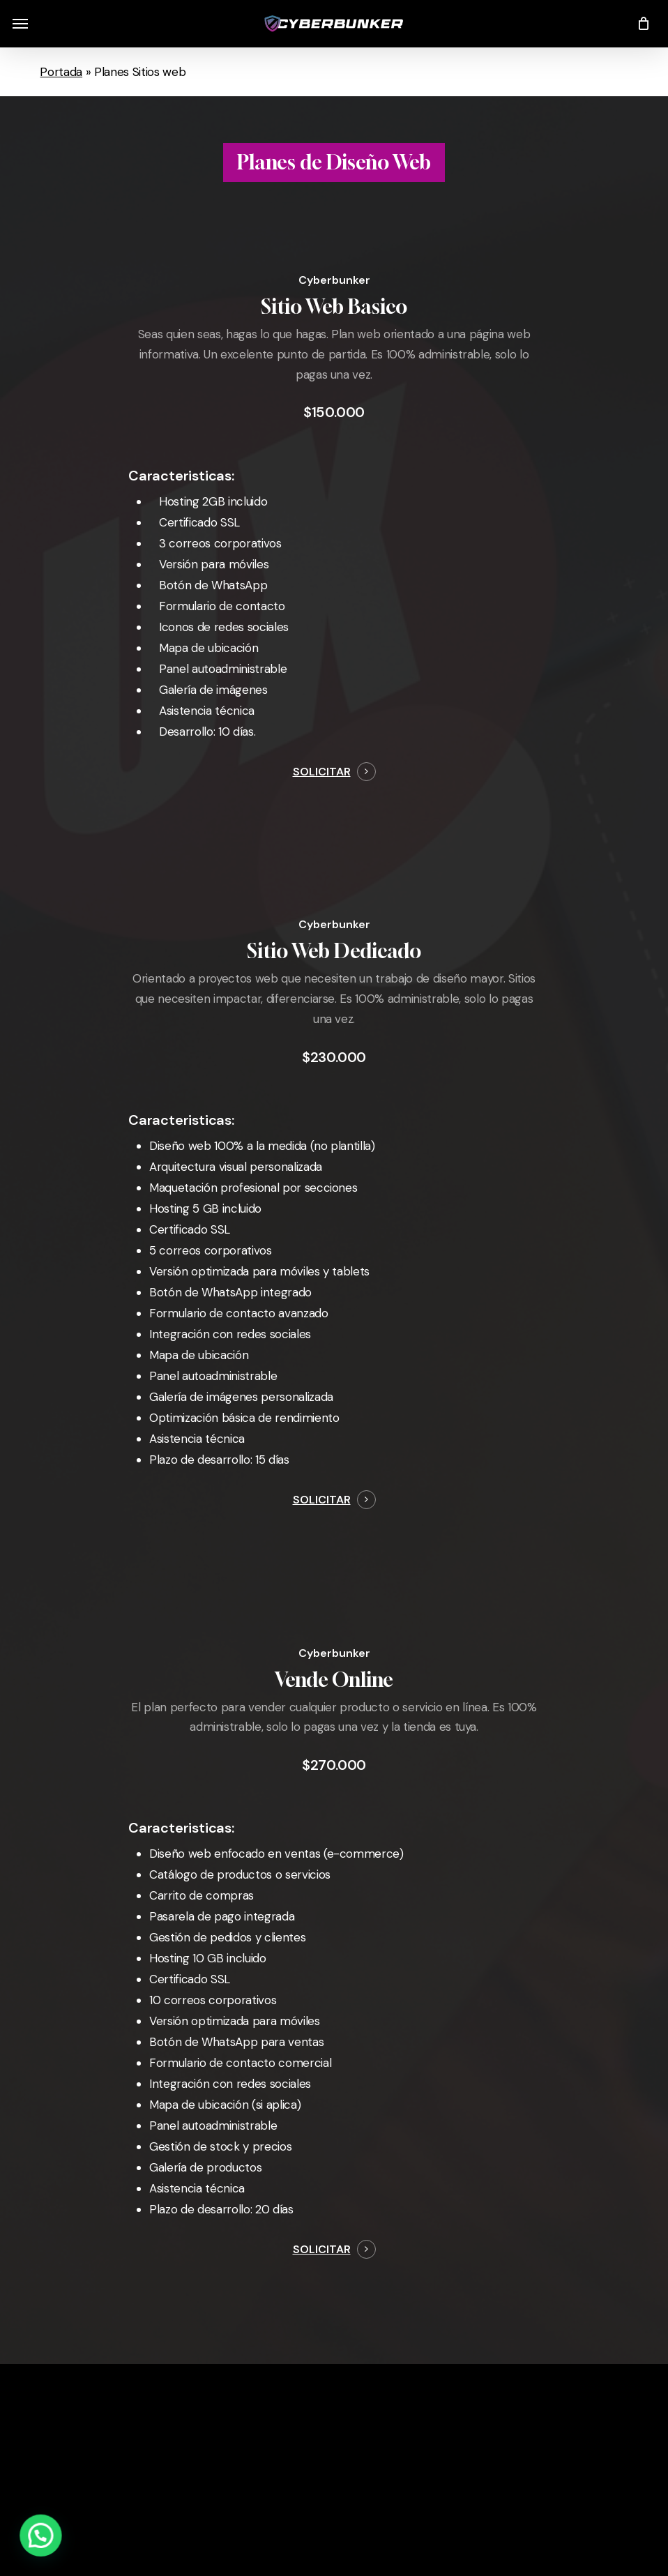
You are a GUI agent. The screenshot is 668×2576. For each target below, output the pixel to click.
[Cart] (640, 23)
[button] (20, 24)
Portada (61, 71)
